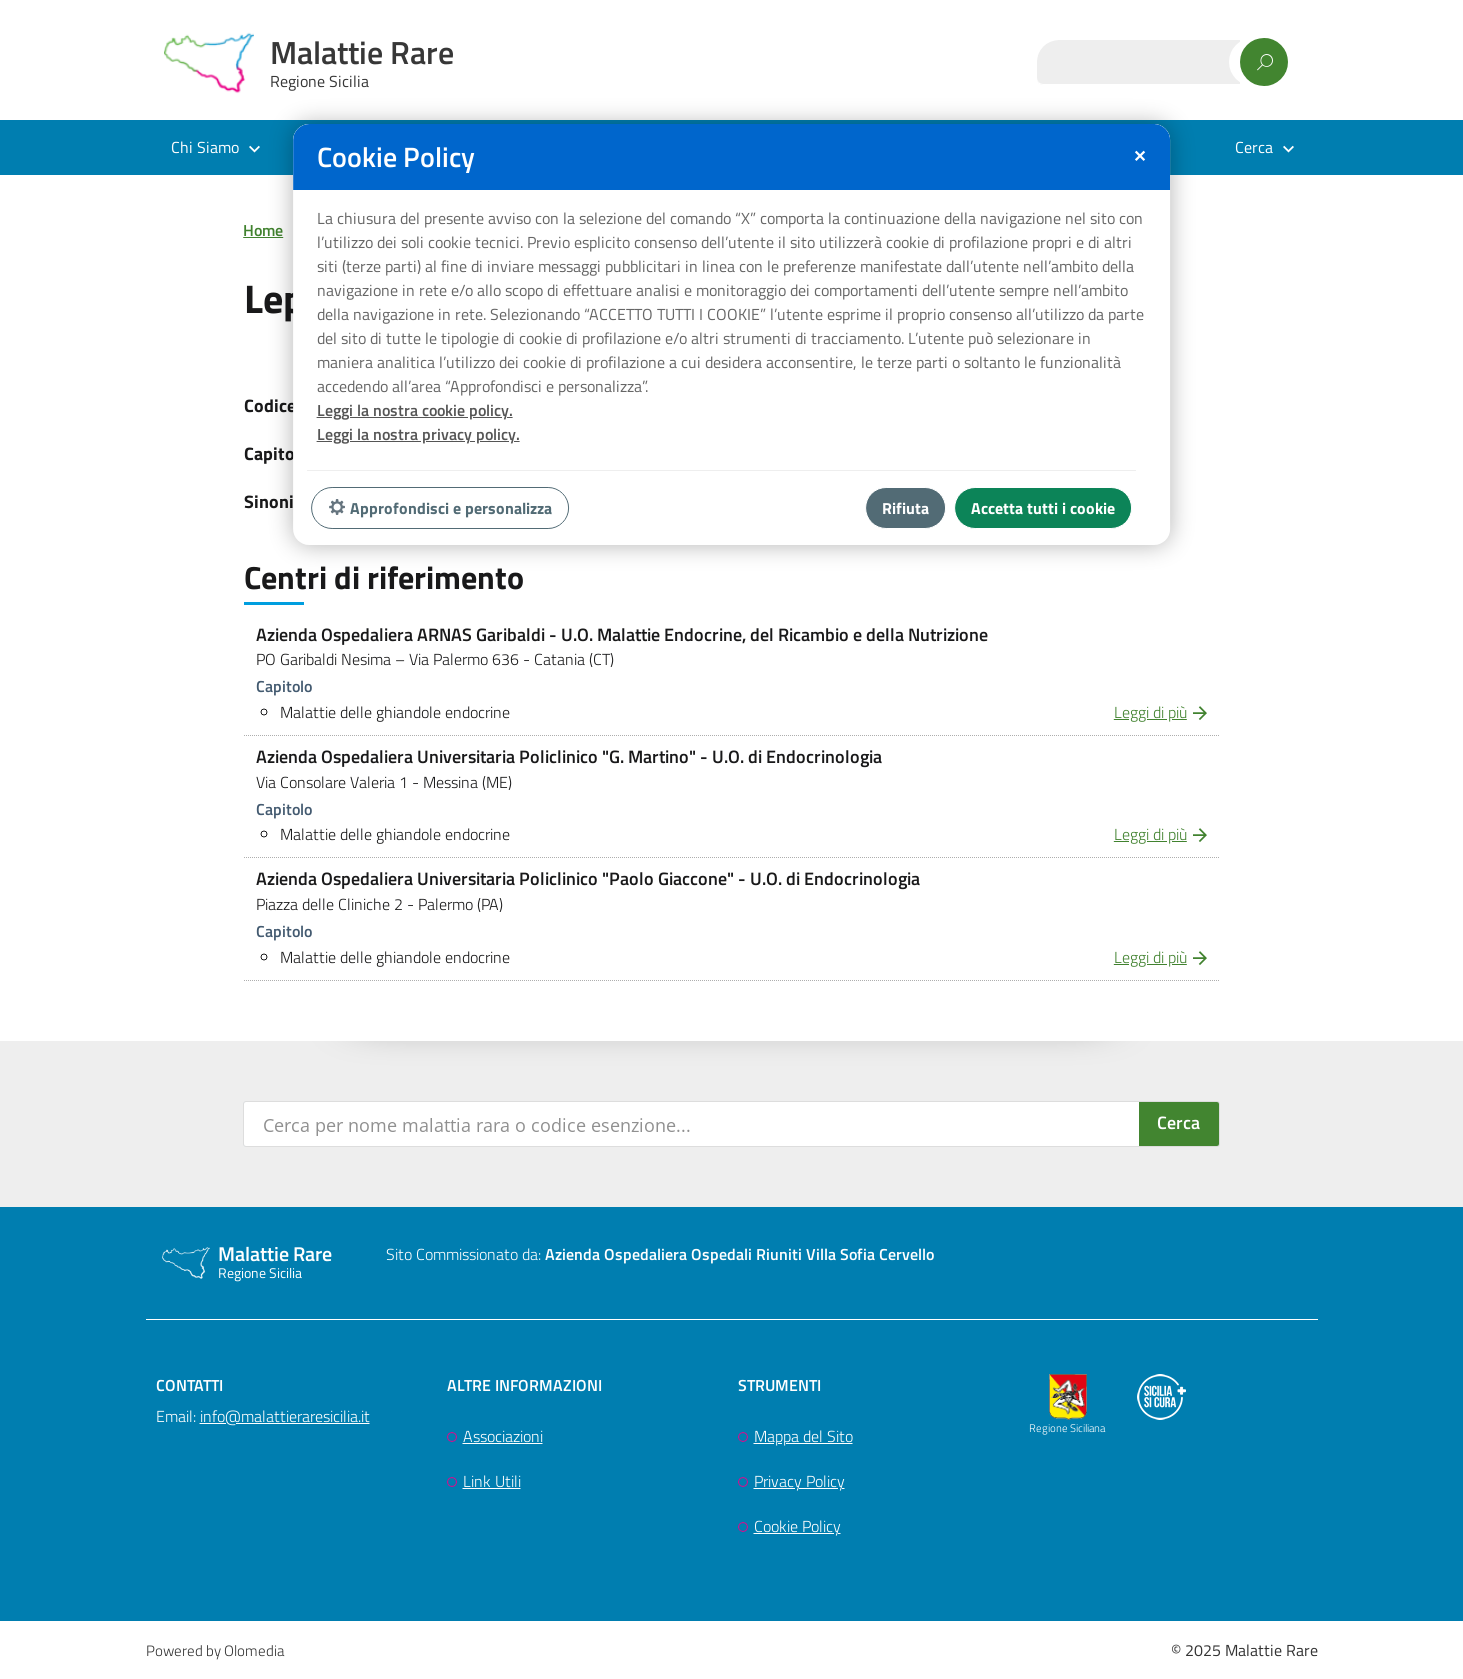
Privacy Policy (799, 1481)
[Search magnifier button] (1179, 1124)
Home (263, 230)
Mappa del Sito (803, 1436)
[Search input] (692, 1124)
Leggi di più (1150, 712)
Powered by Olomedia (215, 1650)
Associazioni (503, 1436)
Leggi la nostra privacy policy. (418, 434)
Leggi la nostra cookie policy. (415, 410)
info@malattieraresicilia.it (285, 1416)
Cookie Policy (797, 1526)
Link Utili (492, 1481)
